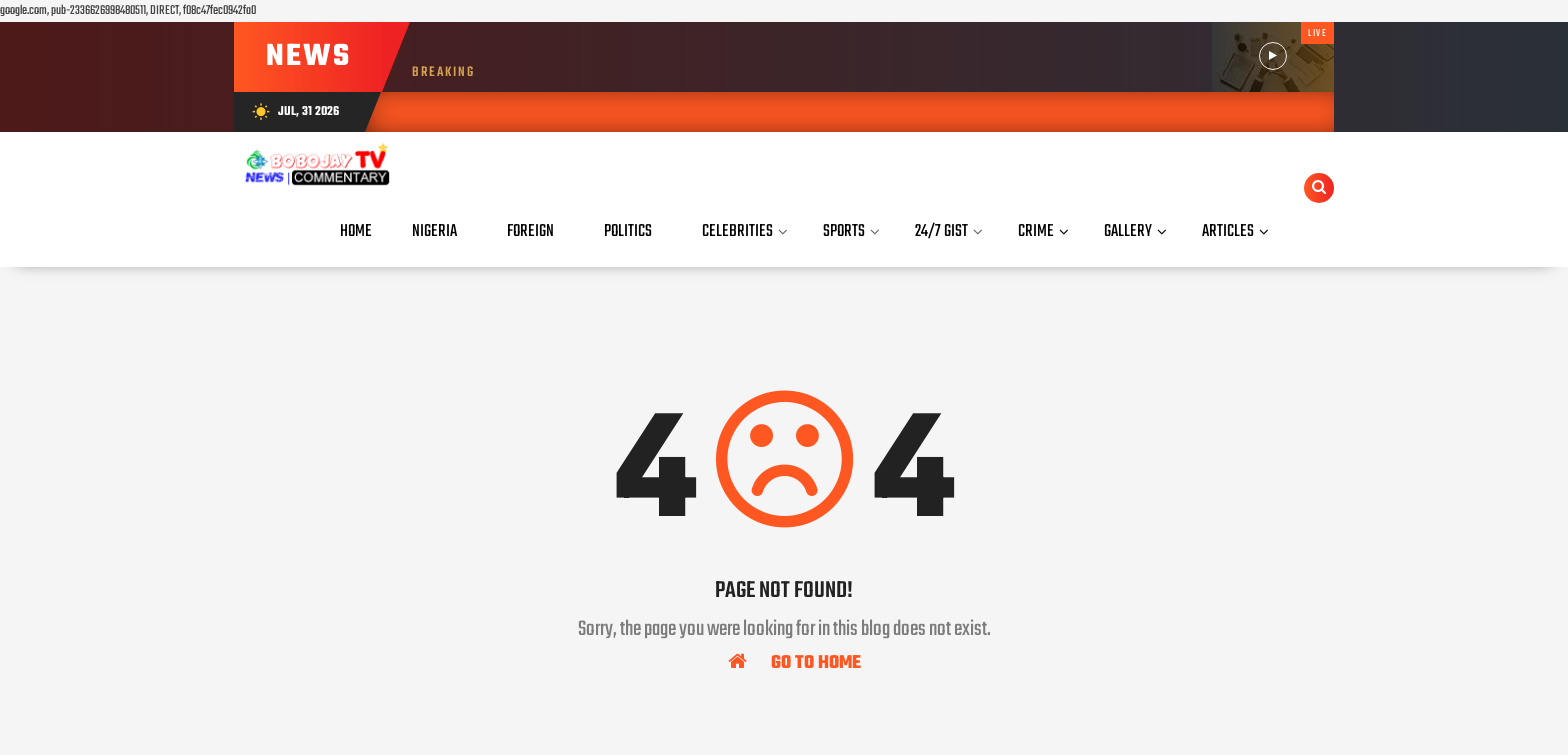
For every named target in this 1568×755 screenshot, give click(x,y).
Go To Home (794, 662)
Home (356, 231)
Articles (1228, 231)
